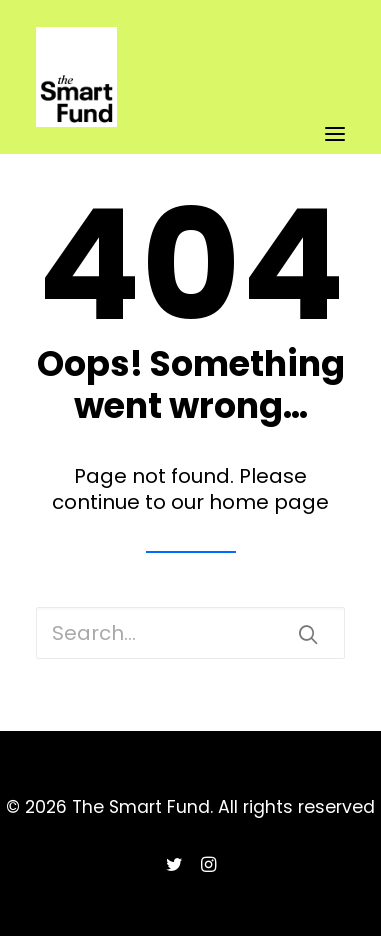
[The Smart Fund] (76, 27)
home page (269, 502)
